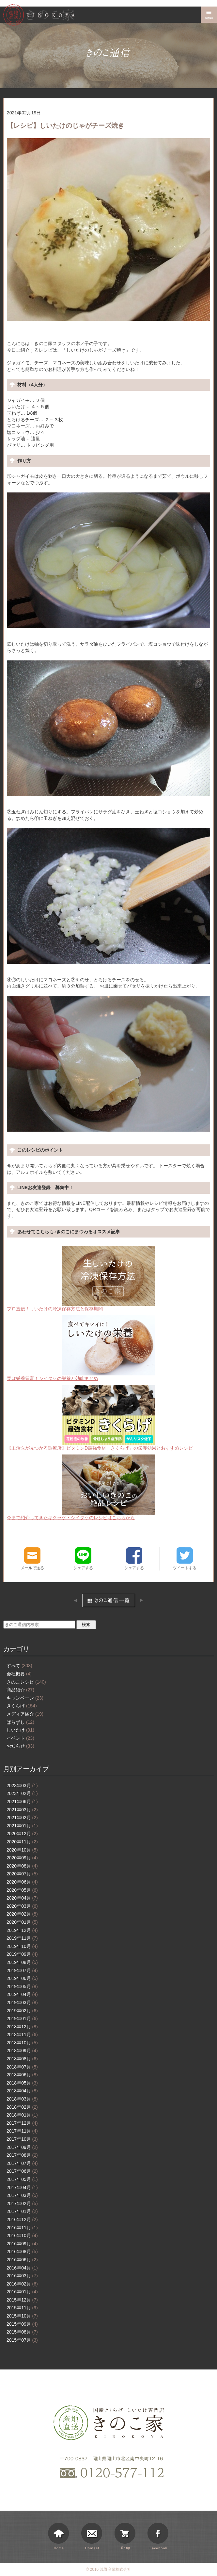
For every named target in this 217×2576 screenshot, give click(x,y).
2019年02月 (22, 2010)
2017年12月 (22, 2123)
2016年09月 (22, 2243)
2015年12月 (22, 2299)
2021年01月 (22, 1825)
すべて (19, 1665)
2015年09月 (22, 2324)
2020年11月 (22, 1841)
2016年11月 (22, 2227)
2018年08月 (22, 2058)
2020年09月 (22, 1857)
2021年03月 (22, 1809)
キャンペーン (25, 1698)
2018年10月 (22, 2042)
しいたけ (20, 1730)
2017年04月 (22, 2187)
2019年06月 (22, 1978)
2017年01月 (22, 2211)
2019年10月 (22, 1946)
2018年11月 (22, 2034)
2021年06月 (22, 1801)
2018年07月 (22, 2066)
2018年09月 (22, 2050)
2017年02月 (22, 2203)
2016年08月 (22, 2251)
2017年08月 (22, 2155)
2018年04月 (22, 2090)
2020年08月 (22, 1866)
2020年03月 (22, 1906)
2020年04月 (22, 1898)
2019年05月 (22, 1986)
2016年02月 (22, 2283)
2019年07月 (22, 1970)
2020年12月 (22, 1833)
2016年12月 (22, 2219)
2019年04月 (22, 1994)
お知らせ (20, 1746)
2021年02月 (22, 1817)
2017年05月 (22, 2179)
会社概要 (19, 1673)
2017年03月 (22, 2195)
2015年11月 (22, 2307)
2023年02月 (22, 1793)
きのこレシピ (26, 1682)
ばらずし (20, 1722)
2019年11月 (22, 1938)
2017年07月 (22, 2163)
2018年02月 (22, 2107)
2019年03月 (22, 2002)
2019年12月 (22, 1930)
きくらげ (22, 1705)
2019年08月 (22, 1962)
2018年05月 (22, 2083)
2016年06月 (22, 2259)
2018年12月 (22, 2026)
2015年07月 (22, 2340)
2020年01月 (22, 1922)
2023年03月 (22, 1785)
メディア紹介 (25, 1714)
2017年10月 (22, 2139)
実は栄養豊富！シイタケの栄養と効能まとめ (81, 1348)
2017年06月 (22, 2171)
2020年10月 (22, 1850)
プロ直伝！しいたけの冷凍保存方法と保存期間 (81, 1278)
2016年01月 (22, 2291)
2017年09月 (22, 2147)
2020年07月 (22, 1873)
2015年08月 (22, 2332)
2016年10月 (22, 2235)
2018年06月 (22, 2074)
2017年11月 (22, 2131)
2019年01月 (22, 2018)
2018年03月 (22, 2099)
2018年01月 (22, 2115)
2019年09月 (22, 1954)
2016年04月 (22, 2267)
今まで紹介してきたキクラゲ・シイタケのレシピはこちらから (81, 1487)
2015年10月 (22, 2315)
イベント (20, 1738)
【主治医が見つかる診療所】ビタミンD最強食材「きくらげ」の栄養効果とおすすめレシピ (100, 1418)
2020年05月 (22, 1890)
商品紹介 (20, 1689)
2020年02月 (22, 1914)
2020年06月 (22, 1882)
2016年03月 (22, 2275)
